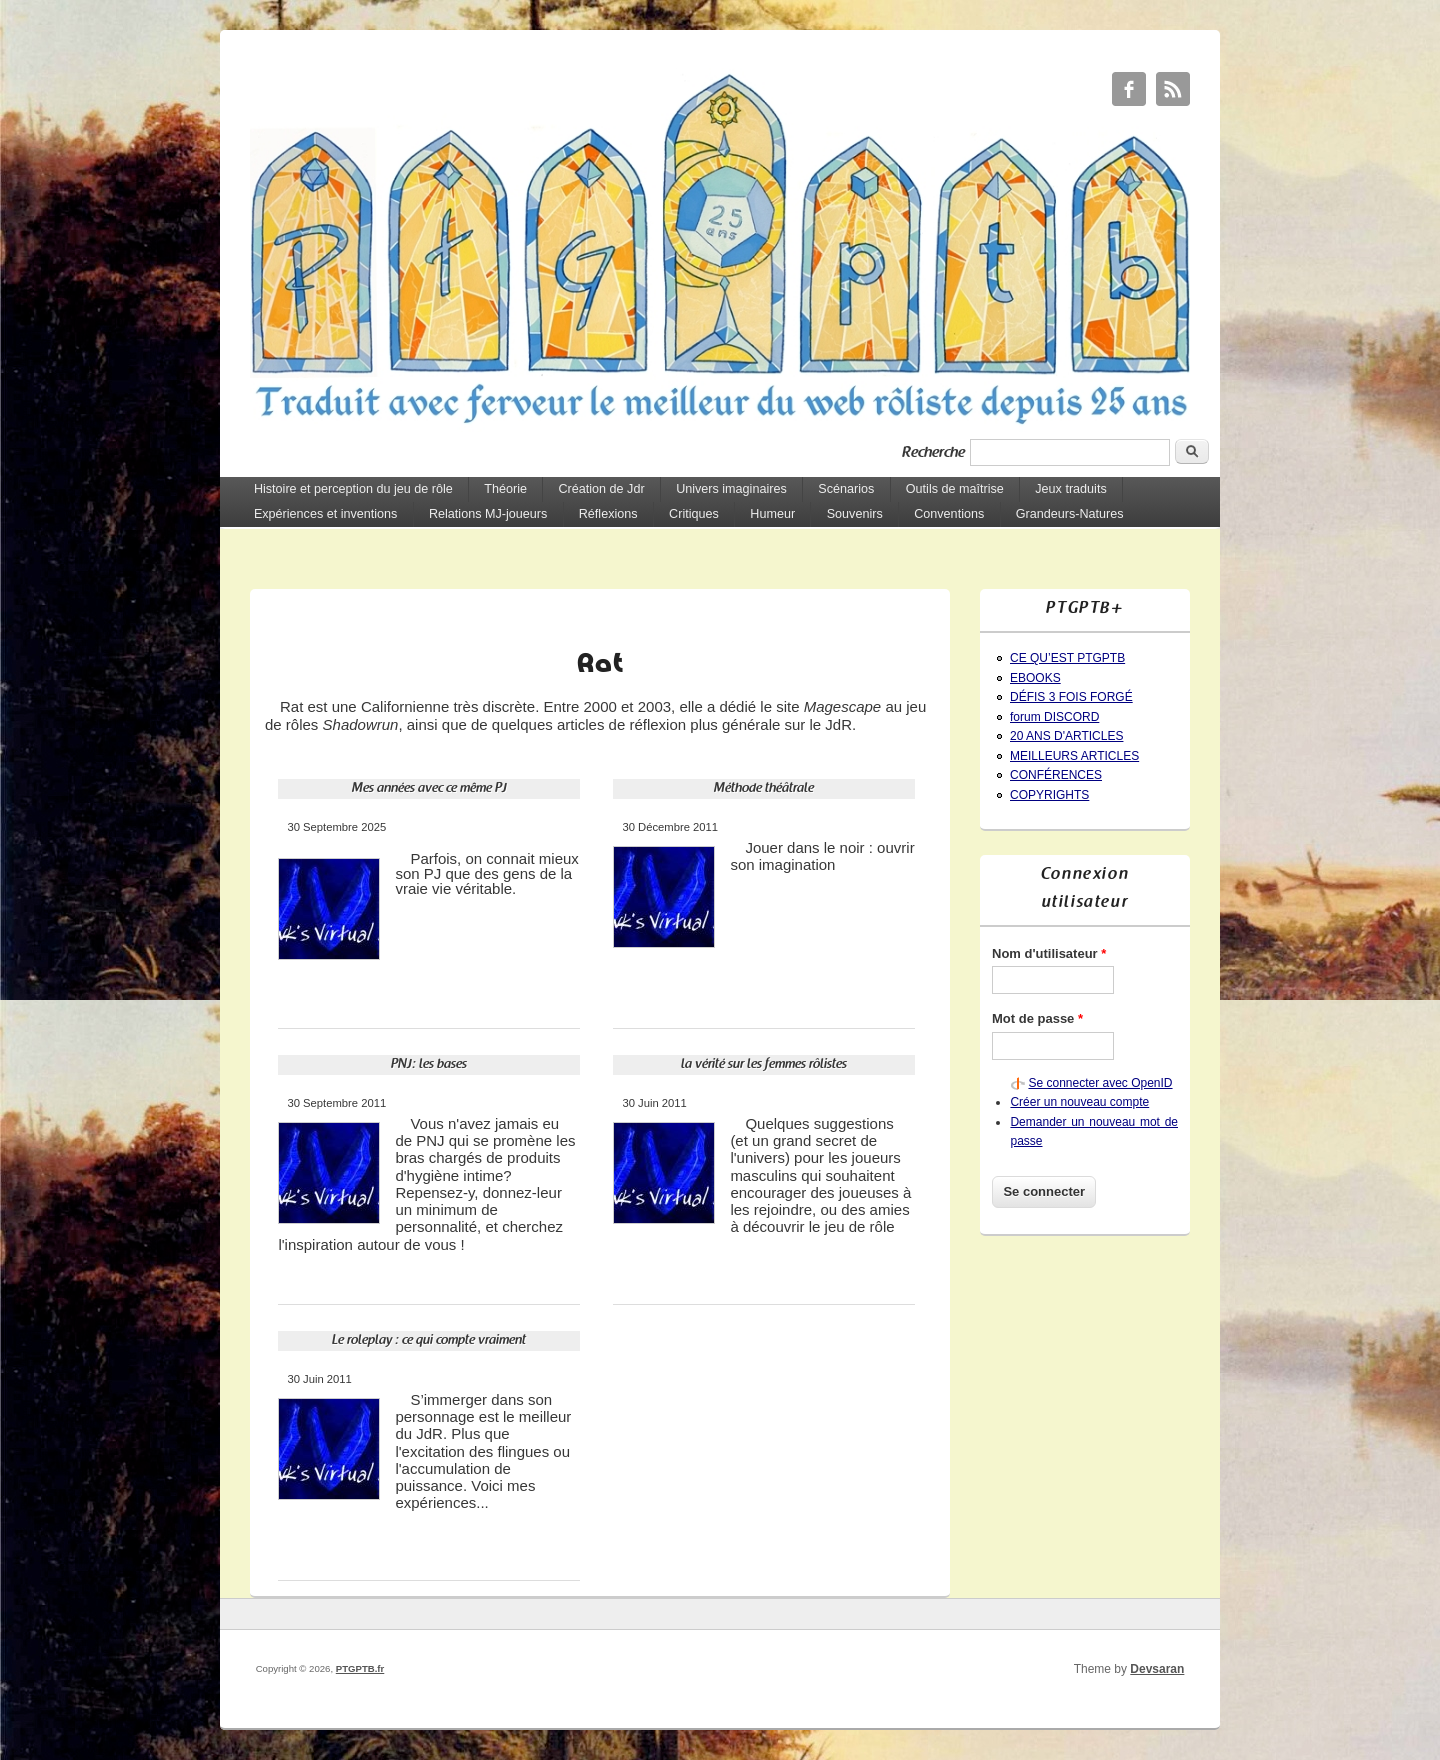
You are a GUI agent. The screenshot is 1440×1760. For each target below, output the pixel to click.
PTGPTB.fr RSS (1173, 89)
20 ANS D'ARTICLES (1066, 736)
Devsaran (1157, 1669)
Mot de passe (1037, 1018)
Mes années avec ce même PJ (429, 788)
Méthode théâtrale (764, 788)
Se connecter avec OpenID (1100, 1083)
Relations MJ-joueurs (488, 514)
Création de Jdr (601, 489)
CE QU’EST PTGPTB (1067, 658)
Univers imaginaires (731, 489)
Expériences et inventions (326, 514)
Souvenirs (855, 514)
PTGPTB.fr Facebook (1129, 89)
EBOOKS (1035, 678)
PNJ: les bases (429, 1064)
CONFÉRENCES (1056, 775)
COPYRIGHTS (1049, 795)
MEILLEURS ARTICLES (1074, 756)
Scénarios (846, 489)
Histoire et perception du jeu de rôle (353, 489)
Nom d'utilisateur (1049, 953)
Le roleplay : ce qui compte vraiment (429, 1340)
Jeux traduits (1070, 489)
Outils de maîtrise (955, 489)
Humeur (772, 514)
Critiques (694, 514)
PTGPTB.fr (360, 1668)
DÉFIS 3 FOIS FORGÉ (1071, 697)
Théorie (505, 489)
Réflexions (608, 514)
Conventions (949, 514)
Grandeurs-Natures (1070, 514)
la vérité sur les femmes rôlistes (764, 1064)
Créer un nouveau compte (1079, 1102)
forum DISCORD (1054, 717)
